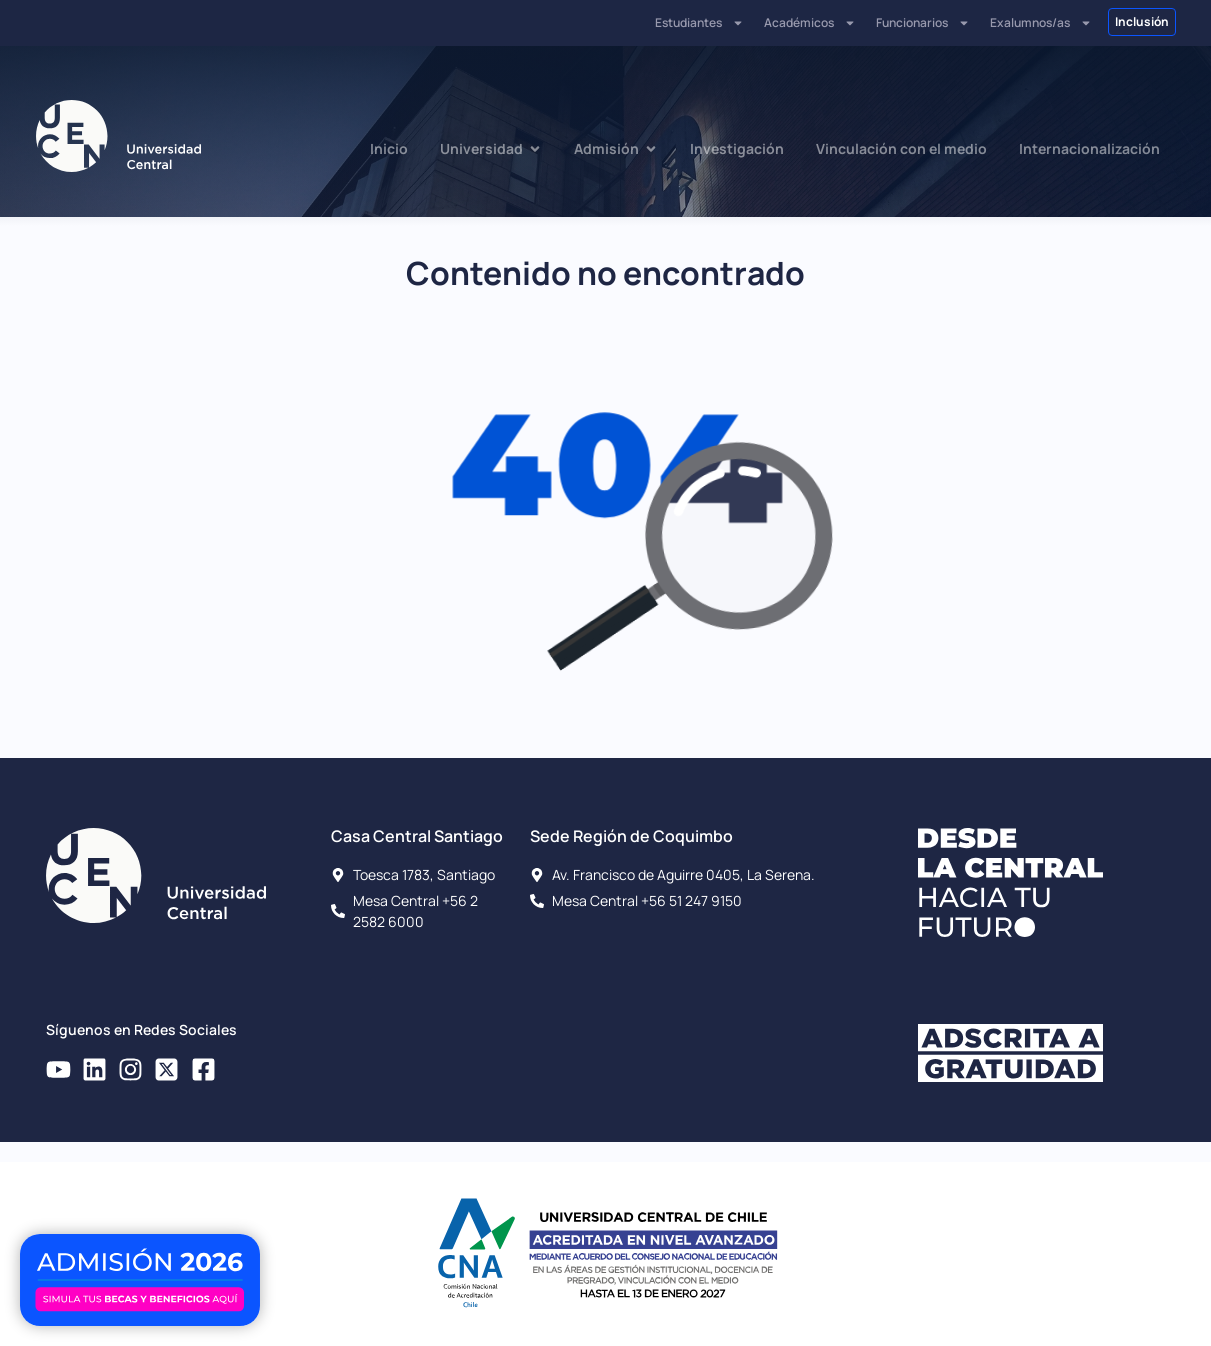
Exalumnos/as (1041, 23)
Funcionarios (923, 23)
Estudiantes (699, 23)
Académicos (810, 23)
